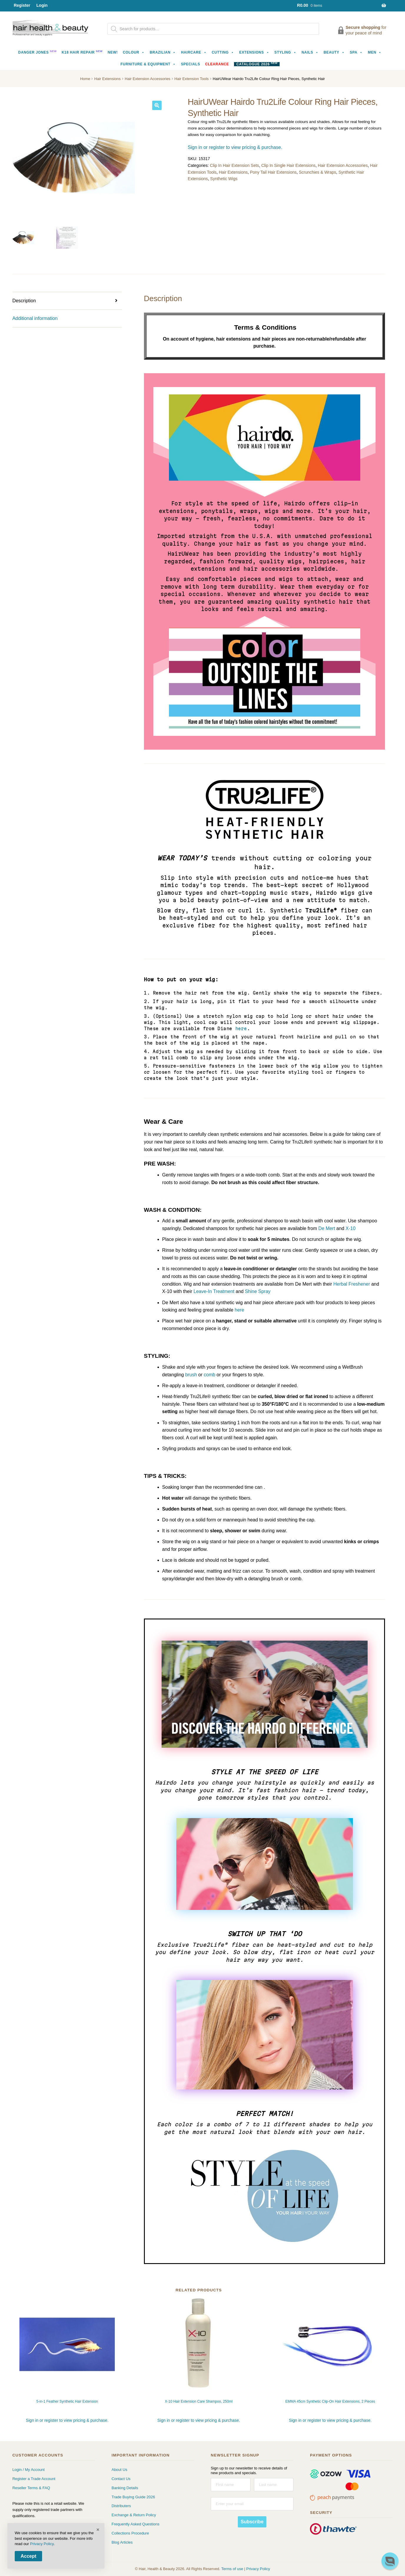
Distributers (121, 2506)
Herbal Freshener (351, 1284)
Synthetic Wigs (224, 178)
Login (42, 5)
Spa (356, 52)
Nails (310, 52)
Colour (134, 52)
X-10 (351, 1228)
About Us (119, 2469)
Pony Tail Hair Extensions (273, 172)
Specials (190, 64)
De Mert (326, 1228)
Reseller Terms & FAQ (31, 2488)
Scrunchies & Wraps (317, 172)
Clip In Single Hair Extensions (288, 165)
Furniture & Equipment (148, 64)
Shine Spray (257, 1291)
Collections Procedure (130, 2533)
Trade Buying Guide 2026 (133, 2497)
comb (209, 1374)
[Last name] (273, 2484)
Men (375, 52)
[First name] (230, 2484)
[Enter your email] (252, 2503)
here (241, 1028)
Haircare (194, 52)
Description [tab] (24, 300)
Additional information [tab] (35, 318)
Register (22, 5)
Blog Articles (122, 2542)
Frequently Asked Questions (136, 2524)
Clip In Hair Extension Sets (234, 165)
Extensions (254, 52)
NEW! (113, 52)
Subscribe (252, 2521)
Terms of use (232, 2569)
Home (85, 79)
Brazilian (163, 52)
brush (191, 1374)
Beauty (334, 52)
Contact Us (121, 2479)
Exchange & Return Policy (134, 2515)
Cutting (223, 52)
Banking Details (125, 2488)
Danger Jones (37, 52)
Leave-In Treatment (214, 1291)
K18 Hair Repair (82, 52)
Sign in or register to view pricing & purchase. (235, 147)
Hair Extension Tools (192, 79)
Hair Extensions (107, 79)
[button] (157, 105)
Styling (285, 52)
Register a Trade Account (33, 2479)
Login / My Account (28, 2469)
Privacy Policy (258, 2569)
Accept (28, 2556)
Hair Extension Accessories (147, 79)
